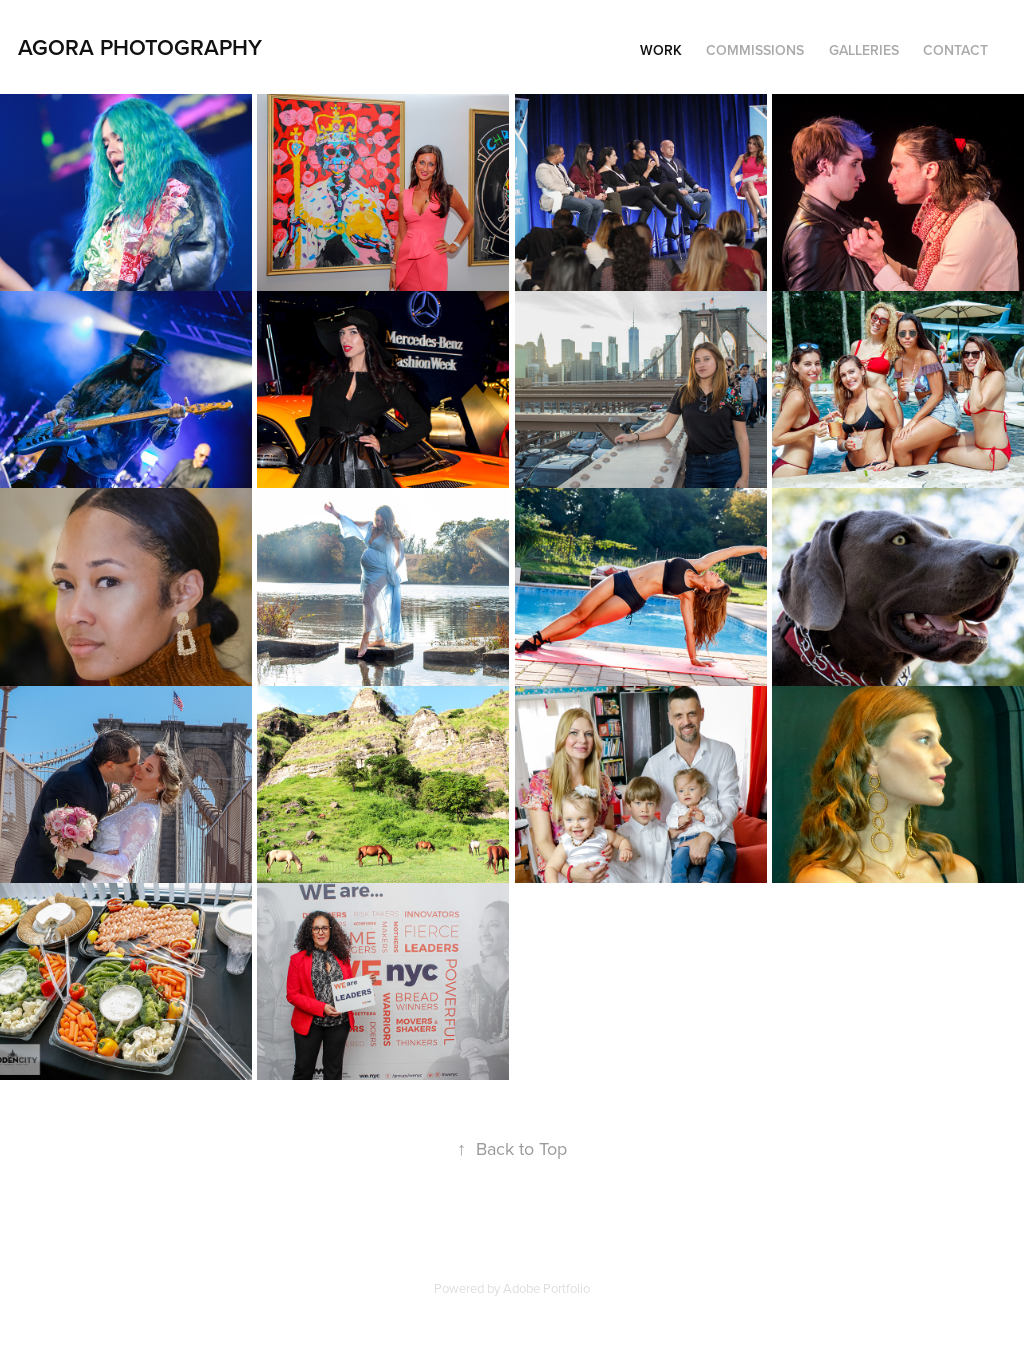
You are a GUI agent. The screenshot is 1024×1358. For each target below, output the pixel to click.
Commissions (755, 50)
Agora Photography (140, 47)
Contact (955, 50)
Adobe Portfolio (546, 1288)
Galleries (864, 50)
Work (661, 50)
